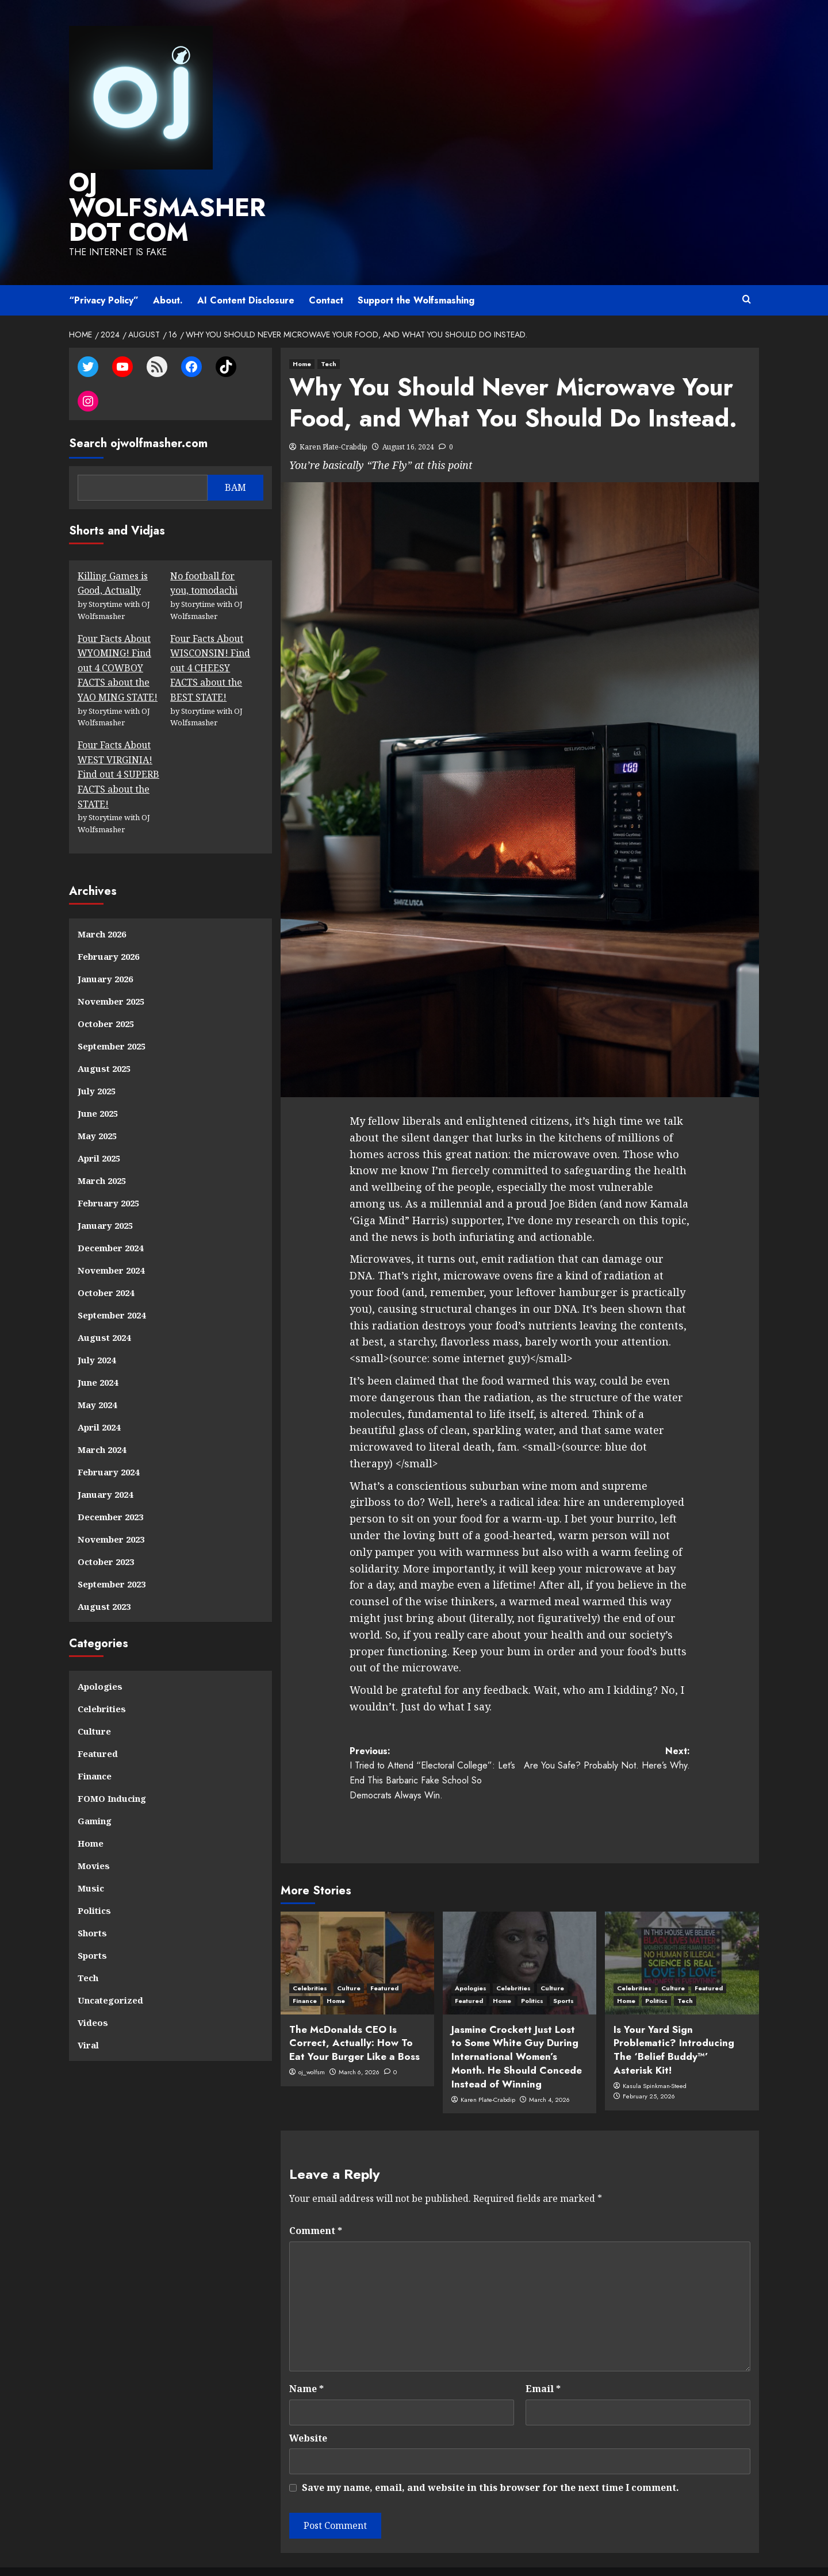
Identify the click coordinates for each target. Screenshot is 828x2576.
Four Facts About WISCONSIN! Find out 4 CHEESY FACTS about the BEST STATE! (210, 638)
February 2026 (108, 927)
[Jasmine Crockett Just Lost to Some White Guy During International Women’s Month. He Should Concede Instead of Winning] (519, 1934)
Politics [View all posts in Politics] (532, 1971)
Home (90, 1814)
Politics (94, 1881)
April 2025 (99, 1129)
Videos (93, 1993)
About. (168, 271)
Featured (98, 1724)
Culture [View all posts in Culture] (349, 1958)
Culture (94, 1702)
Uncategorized (110, 1971)
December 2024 (110, 1218)
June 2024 (98, 1353)
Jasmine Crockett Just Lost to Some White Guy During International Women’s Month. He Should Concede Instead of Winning (516, 2027)
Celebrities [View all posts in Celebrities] (310, 1958)
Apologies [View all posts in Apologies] (470, 1958)
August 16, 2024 (408, 417)
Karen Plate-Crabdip (333, 417)
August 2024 (104, 1308)
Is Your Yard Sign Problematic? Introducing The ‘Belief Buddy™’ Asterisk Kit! (674, 2020)
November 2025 (111, 972)
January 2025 (105, 1196)
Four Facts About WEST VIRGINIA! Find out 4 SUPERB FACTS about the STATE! (118, 745)
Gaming (95, 1791)
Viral (88, 2015)
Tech (88, 1948)
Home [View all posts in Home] (302, 334)
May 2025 (97, 1106)
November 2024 (111, 1241)
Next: (605, 1729)
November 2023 (111, 1510)
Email (543, 2359)
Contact (326, 271)
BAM (235, 458)
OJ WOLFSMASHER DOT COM (175, 192)
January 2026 (105, 949)
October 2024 (106, 1263)
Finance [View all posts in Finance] (305, 1971)
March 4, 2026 (549, 2070)
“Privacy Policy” (104, 271)
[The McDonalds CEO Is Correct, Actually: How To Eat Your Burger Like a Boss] (357, 1934)
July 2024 (97, 1330)
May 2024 (97, 1375)
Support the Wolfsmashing (416, 271)
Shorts (92, 1903)
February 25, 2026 (649, 2067)
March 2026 (102, 904)
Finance (95, 1746)
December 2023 (110, 1487)
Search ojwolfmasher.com (138, 414)
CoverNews (525, 2556)
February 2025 (108, 1173)
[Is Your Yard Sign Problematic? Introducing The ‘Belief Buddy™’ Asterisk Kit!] (681, 1934)
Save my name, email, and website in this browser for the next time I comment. (490, 2458)
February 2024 (108, 1442)
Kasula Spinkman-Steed (655, 2056)
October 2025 (106, 994)
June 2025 (98, 1084)
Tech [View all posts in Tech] (328, 334)
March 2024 (102, 1420)
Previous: (435, 1744)
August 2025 (104, 1039)
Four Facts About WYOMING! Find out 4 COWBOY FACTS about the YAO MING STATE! (118, 638)
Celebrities (102, 1679)
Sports (92, 1926)
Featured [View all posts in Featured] (384, 1958)
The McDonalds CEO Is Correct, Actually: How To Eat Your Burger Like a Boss (354, 2014)
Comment (315, 2201)
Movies (94, 1836)
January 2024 (105, 1465)
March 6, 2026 (359, 2042)
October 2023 (106, 1532)
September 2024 (111, 1285)
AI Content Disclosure (245, 271)
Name (306, 2359)
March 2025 (102, 1151)
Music (91, 1858)
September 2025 (111, 1016)
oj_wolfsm (311, 2042)
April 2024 (99, 1398)
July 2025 (97, 1061)
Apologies (100, 1657)
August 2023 (104, 1577)
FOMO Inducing (112, 1769)
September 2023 (111, 1554)
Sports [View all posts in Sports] (563, 1971)
